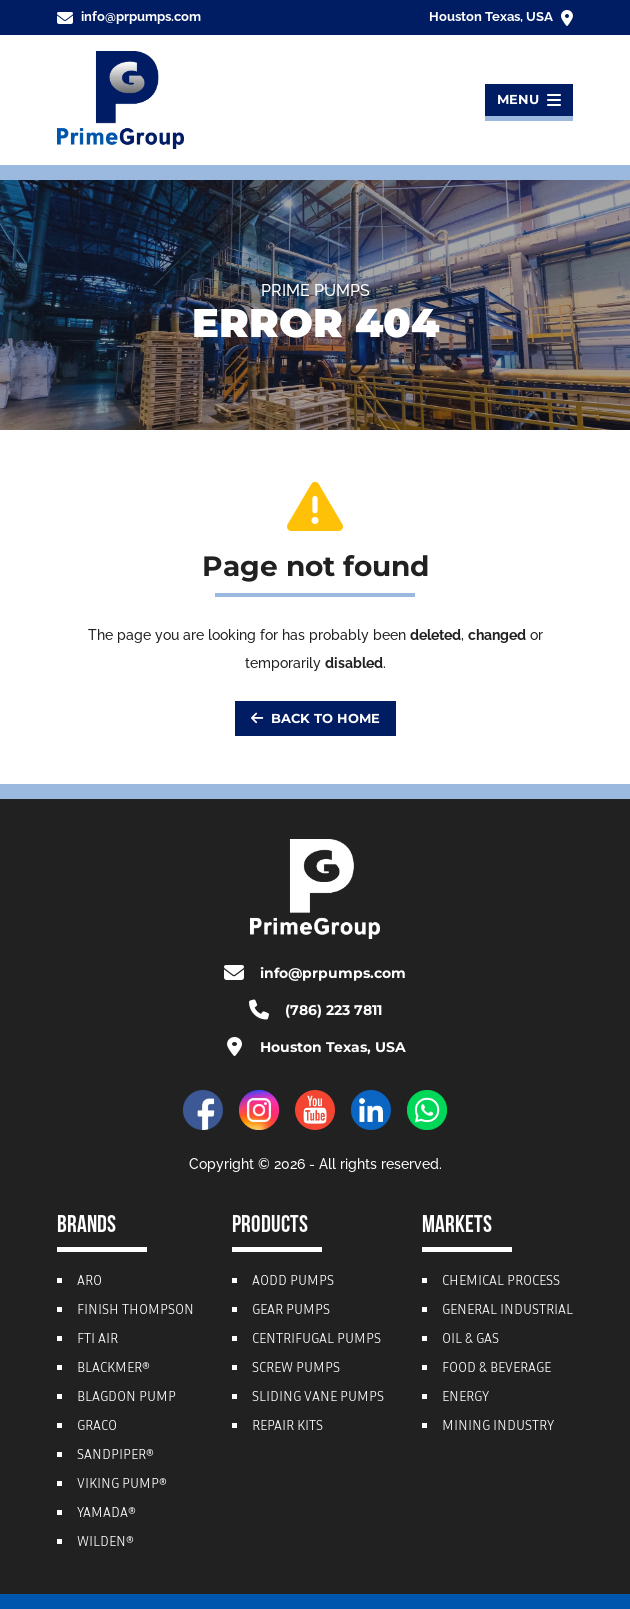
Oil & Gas (470, 1340)
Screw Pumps (296, 1369)
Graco (97, 1427)
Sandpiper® (115, 1456)
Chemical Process (501, 1282)
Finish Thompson (135, 1311)
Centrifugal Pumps (316, 1340)
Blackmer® (113, 1369)
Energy (465, 1398)
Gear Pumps (291, 1311)
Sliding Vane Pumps (318, 1398)
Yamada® (106, 1514)
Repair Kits (287, 1427)
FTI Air (97, 1340)
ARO (89, 1282)
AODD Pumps (293, 1282)
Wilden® (105, 1543)
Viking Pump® (122, 1485)
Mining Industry (498, 1427)
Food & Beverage (496, 1369)
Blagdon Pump (126, 1398)
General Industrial (507, 1311)
